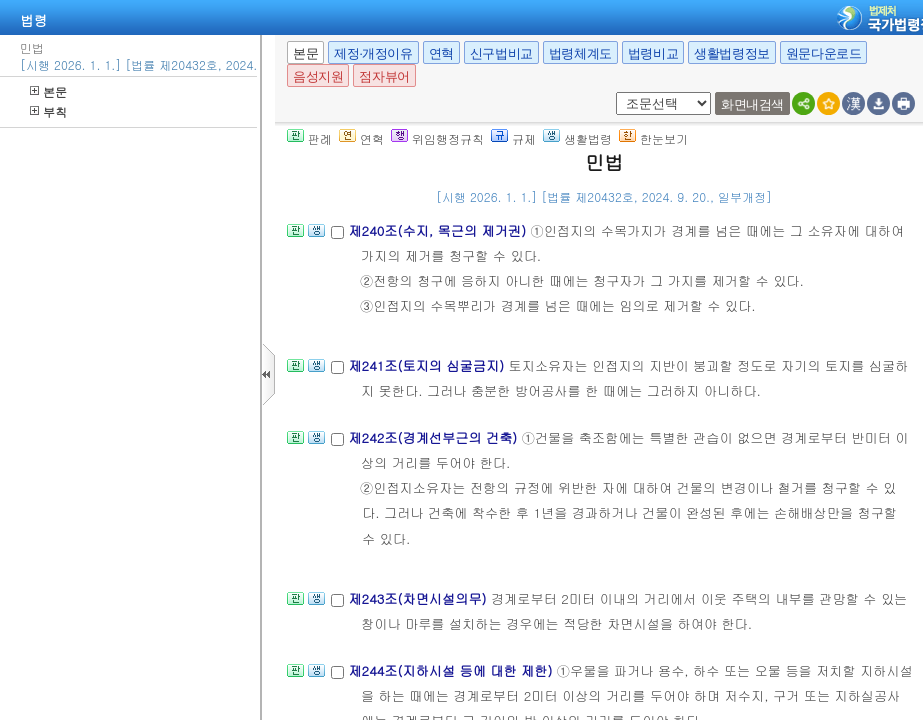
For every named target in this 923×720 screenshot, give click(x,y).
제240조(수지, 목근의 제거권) (439, 230)
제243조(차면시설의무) (419, 598)
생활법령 (577, 138)
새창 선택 (612, 92)
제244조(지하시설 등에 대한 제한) (452, 670)
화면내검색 (752, 104)
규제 (513, 138)
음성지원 (318, 76)
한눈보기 (653, 138)
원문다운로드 (824, 53)
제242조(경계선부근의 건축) (434, 437)
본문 (48, 91)
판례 (309, 138)
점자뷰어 (384, 76)
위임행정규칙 (437, 138)
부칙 (48, 111)
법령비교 (653, 53)
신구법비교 (501, 53)
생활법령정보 (732, 53)
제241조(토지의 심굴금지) (428, 365)
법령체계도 (580, 53)
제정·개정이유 (373, 53)
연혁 (441, 53)
